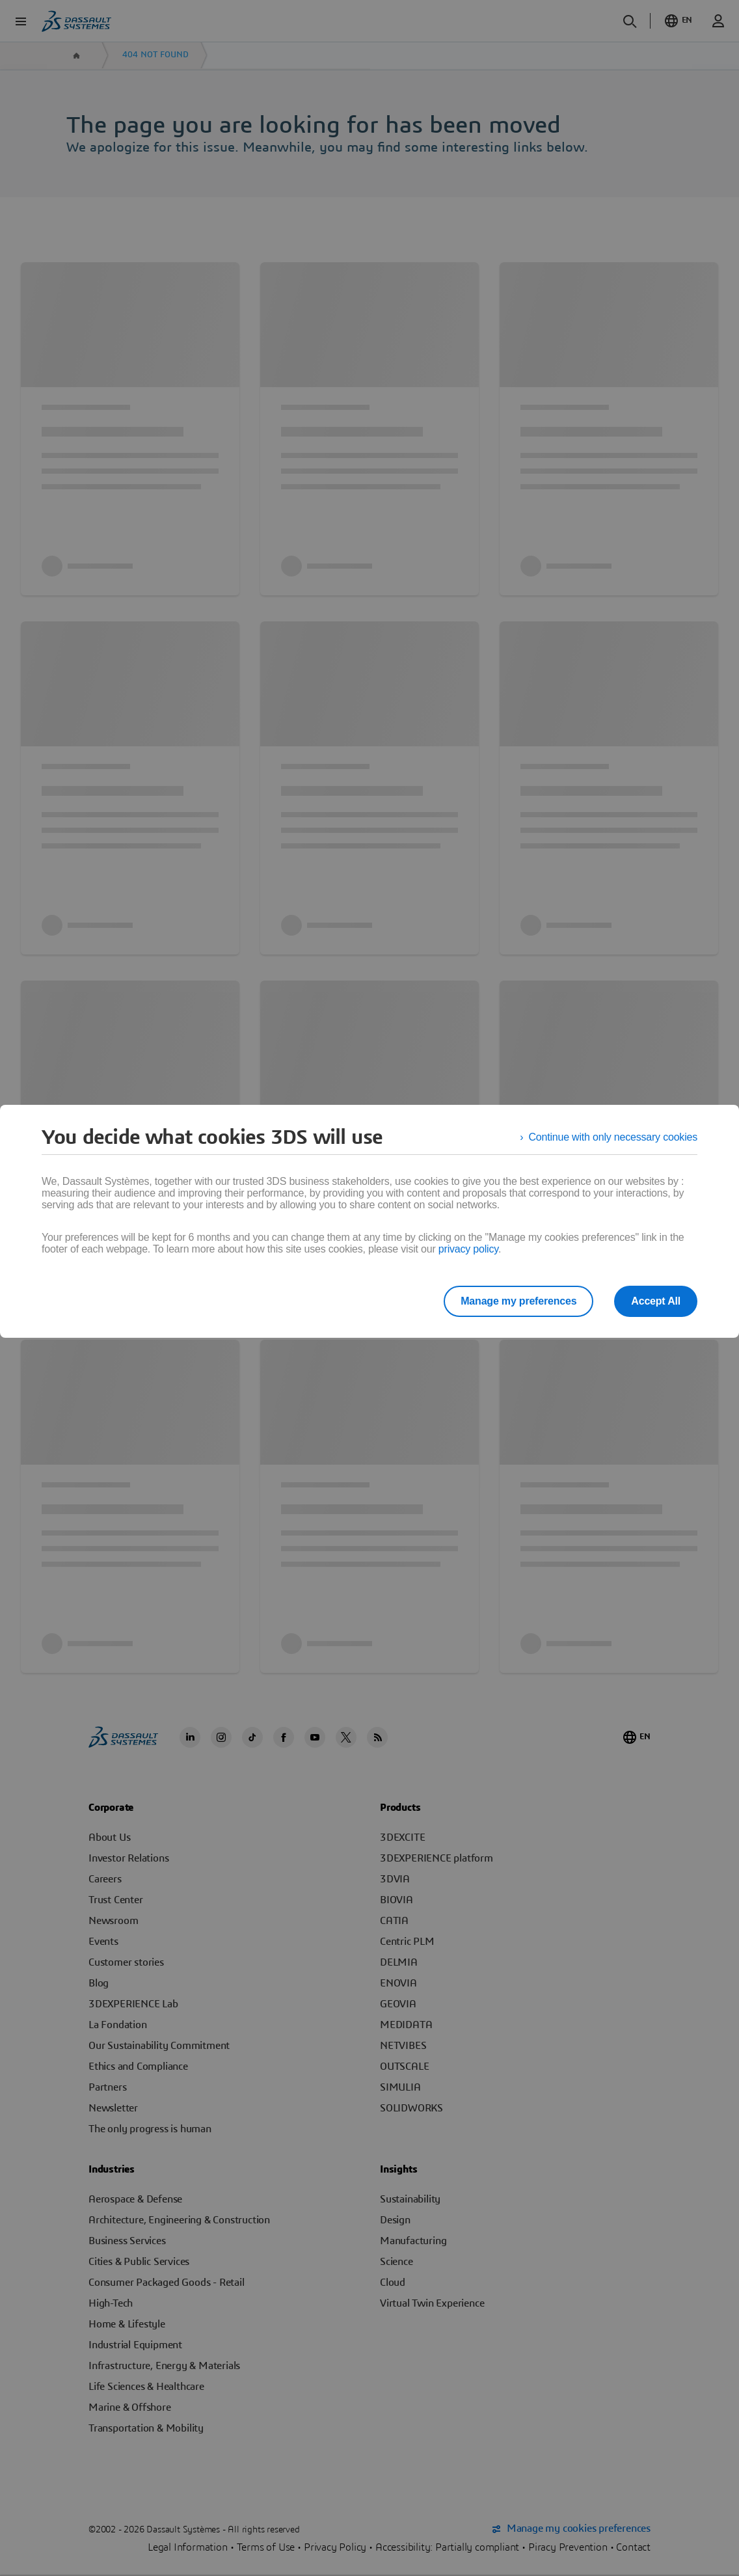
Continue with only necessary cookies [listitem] (612, 1137)
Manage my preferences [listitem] (518, 1301)
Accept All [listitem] (655, 1301)
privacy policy (468, 1248)
